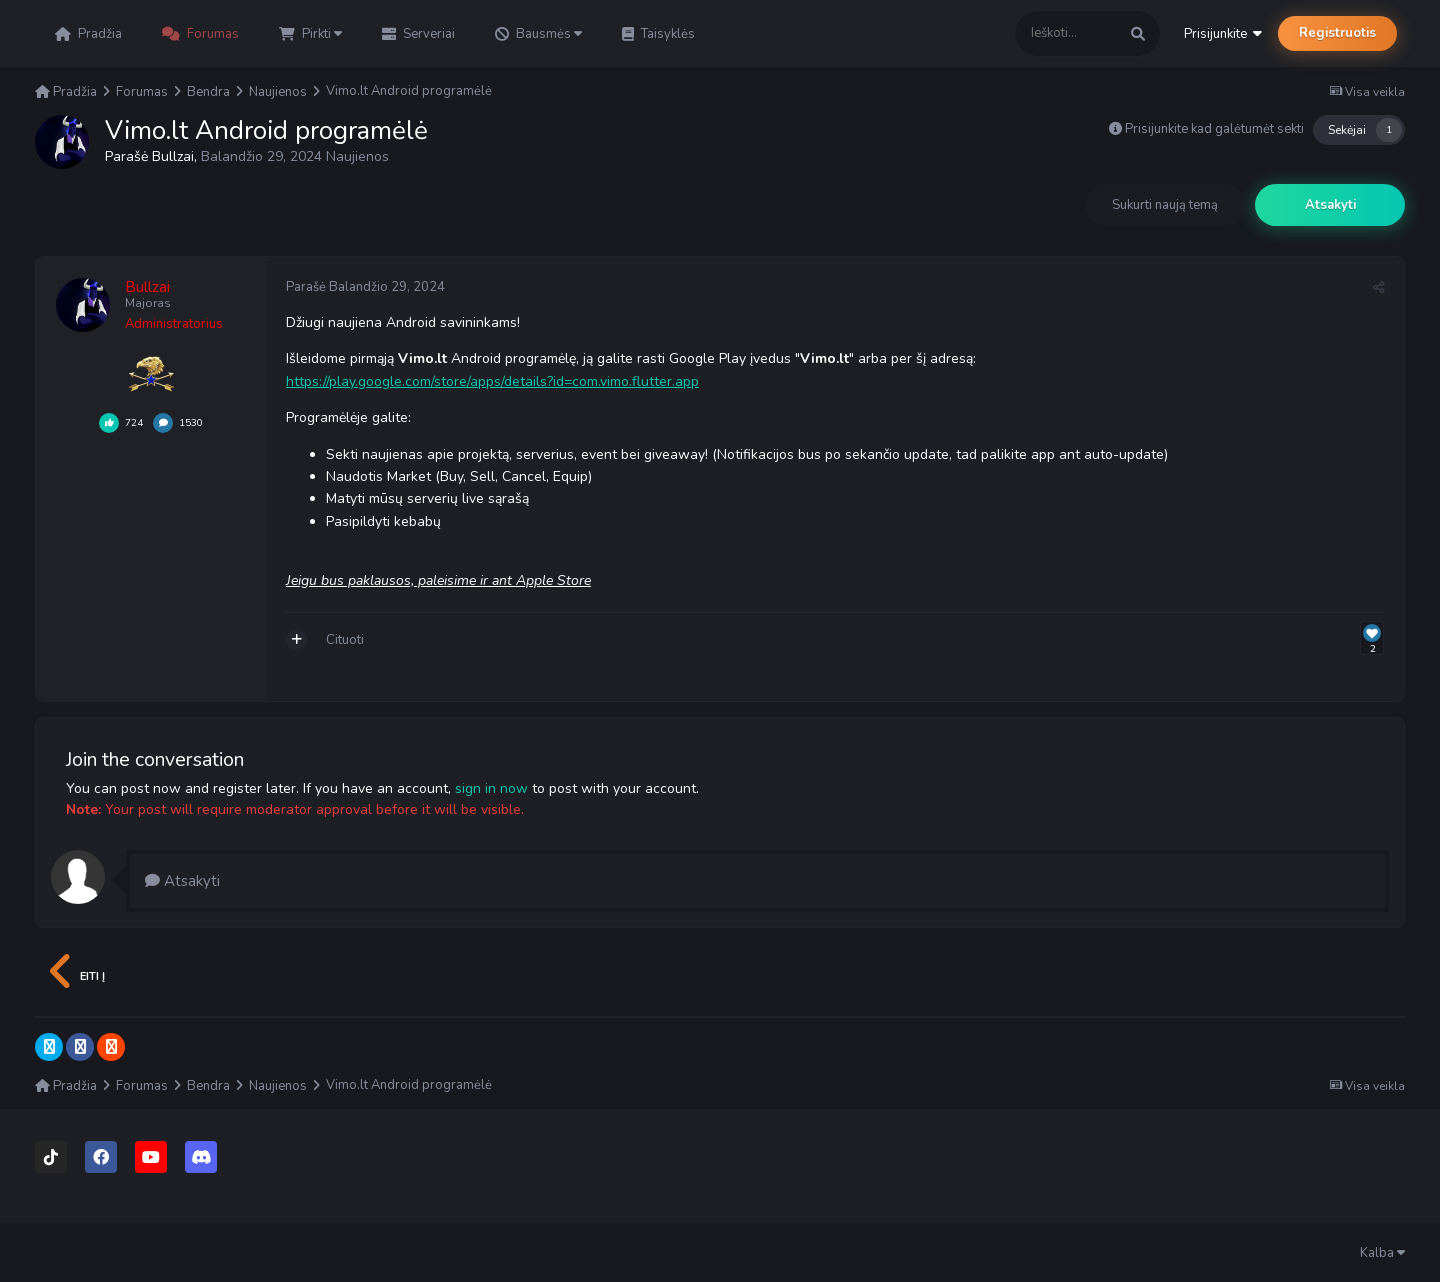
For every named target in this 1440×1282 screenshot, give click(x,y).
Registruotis (1337, 33)
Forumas (200, 34)
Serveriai (418, 34)
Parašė (365, 287)
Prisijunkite (1223, 34)
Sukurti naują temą (1165, 205)
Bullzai (173, 156)
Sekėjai (1347, 130)
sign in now (491, 788)
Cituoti (345, 640)
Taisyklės (658, 34)
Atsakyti (1330, 205)
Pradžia (88, 34)
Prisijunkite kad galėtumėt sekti (1214, 129)
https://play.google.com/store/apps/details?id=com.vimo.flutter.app (492, 381)
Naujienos (357, 156)
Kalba (1382, 1253)
